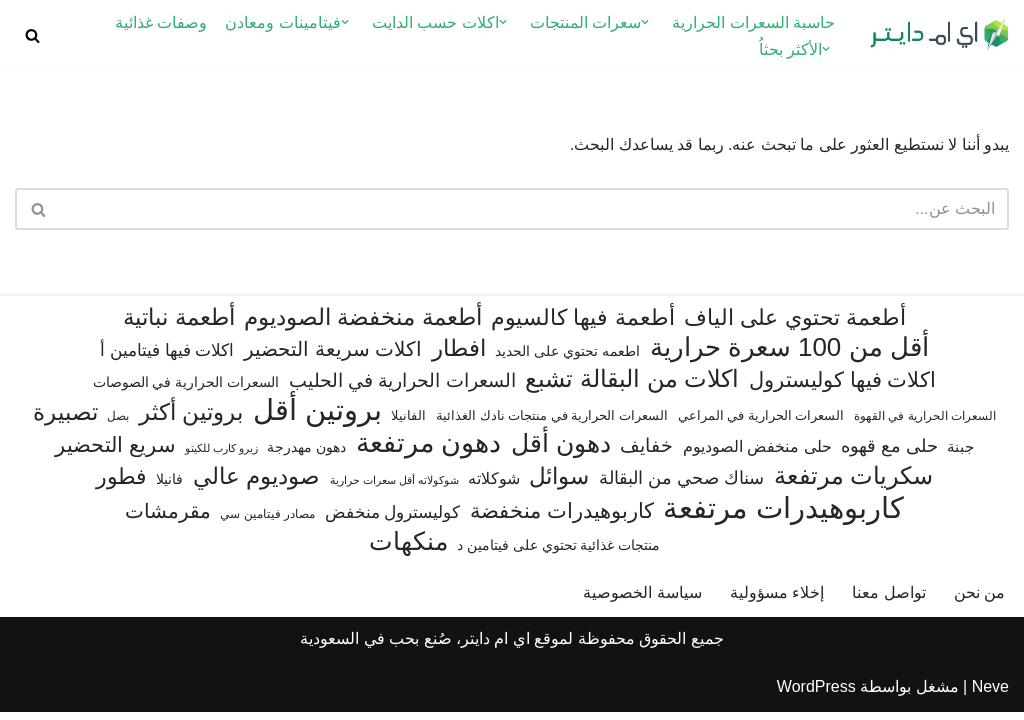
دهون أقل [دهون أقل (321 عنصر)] (561, 451)
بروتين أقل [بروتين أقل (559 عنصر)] (317, 417)
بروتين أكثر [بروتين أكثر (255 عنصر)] (191, 420)
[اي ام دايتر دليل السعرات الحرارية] (939, 35)
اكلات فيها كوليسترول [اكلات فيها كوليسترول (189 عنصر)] (843, 387)
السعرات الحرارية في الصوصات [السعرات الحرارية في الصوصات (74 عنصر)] (186, 390)
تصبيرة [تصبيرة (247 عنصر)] (65, 420)
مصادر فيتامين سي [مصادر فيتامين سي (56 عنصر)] (267, 522)
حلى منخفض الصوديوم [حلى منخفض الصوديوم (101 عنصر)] (757, 454)
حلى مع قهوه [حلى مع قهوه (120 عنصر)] (889, 454)
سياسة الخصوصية (642, 600)
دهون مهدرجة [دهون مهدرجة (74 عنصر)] (306, 455)
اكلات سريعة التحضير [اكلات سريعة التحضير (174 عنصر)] (333, 357)
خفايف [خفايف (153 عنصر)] (646, 453)
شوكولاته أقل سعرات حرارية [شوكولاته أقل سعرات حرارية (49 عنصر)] (394, 488)
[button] (645, 22)
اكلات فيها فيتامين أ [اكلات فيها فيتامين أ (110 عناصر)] (167, 358)
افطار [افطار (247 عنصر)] (459, 356)
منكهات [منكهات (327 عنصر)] (408, 549)
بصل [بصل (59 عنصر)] (118, 424)
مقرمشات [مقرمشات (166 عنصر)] (168, 519)
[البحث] (32, 35)
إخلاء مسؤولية (777, 600)
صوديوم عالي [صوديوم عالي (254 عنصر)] (256, 484)
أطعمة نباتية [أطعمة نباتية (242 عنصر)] (178, 326)
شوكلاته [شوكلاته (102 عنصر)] (494, 486)
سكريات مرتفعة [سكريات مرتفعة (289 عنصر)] (854, 483)
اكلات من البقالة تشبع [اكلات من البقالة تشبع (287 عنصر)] (632, 386)
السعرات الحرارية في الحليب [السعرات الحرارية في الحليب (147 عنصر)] (402, 388)
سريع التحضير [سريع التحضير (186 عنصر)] (115, 452)
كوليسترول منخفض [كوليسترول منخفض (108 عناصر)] (393, 520)
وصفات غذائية (161, 22)
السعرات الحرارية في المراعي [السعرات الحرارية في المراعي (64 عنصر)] (761, 423)
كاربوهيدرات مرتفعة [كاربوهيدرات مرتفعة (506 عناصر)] (783, 516)
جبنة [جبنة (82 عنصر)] (960, 455)
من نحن (979, 600)
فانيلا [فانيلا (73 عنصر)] (169, 487)
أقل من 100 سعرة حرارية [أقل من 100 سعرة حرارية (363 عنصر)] (789, 355)
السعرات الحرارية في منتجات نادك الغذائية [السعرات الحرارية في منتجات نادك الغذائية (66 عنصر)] (552, 423)
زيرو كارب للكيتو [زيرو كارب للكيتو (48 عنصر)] (221, 456)
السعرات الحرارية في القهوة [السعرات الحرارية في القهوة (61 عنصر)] (925, 424)
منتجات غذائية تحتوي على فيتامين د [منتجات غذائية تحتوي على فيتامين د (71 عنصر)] (558, 553)
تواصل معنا (888, 600)
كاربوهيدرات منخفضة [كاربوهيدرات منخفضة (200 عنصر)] (562, 519)
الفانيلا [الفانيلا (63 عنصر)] (408, 423)
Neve (990, 694)
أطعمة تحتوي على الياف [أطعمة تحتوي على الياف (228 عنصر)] (795, 326)
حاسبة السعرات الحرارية (753, 22)
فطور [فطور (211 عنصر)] (121, 484)
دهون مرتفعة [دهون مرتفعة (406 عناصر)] (428, 451)
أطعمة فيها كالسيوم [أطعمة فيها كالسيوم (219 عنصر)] (582, 326)
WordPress (816, 694)
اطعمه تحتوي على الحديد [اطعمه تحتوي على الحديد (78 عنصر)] (567, 359)
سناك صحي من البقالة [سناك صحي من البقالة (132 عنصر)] (681, 485)
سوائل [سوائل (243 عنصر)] (559, 484)
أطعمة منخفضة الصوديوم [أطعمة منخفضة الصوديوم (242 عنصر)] (363, 326)
